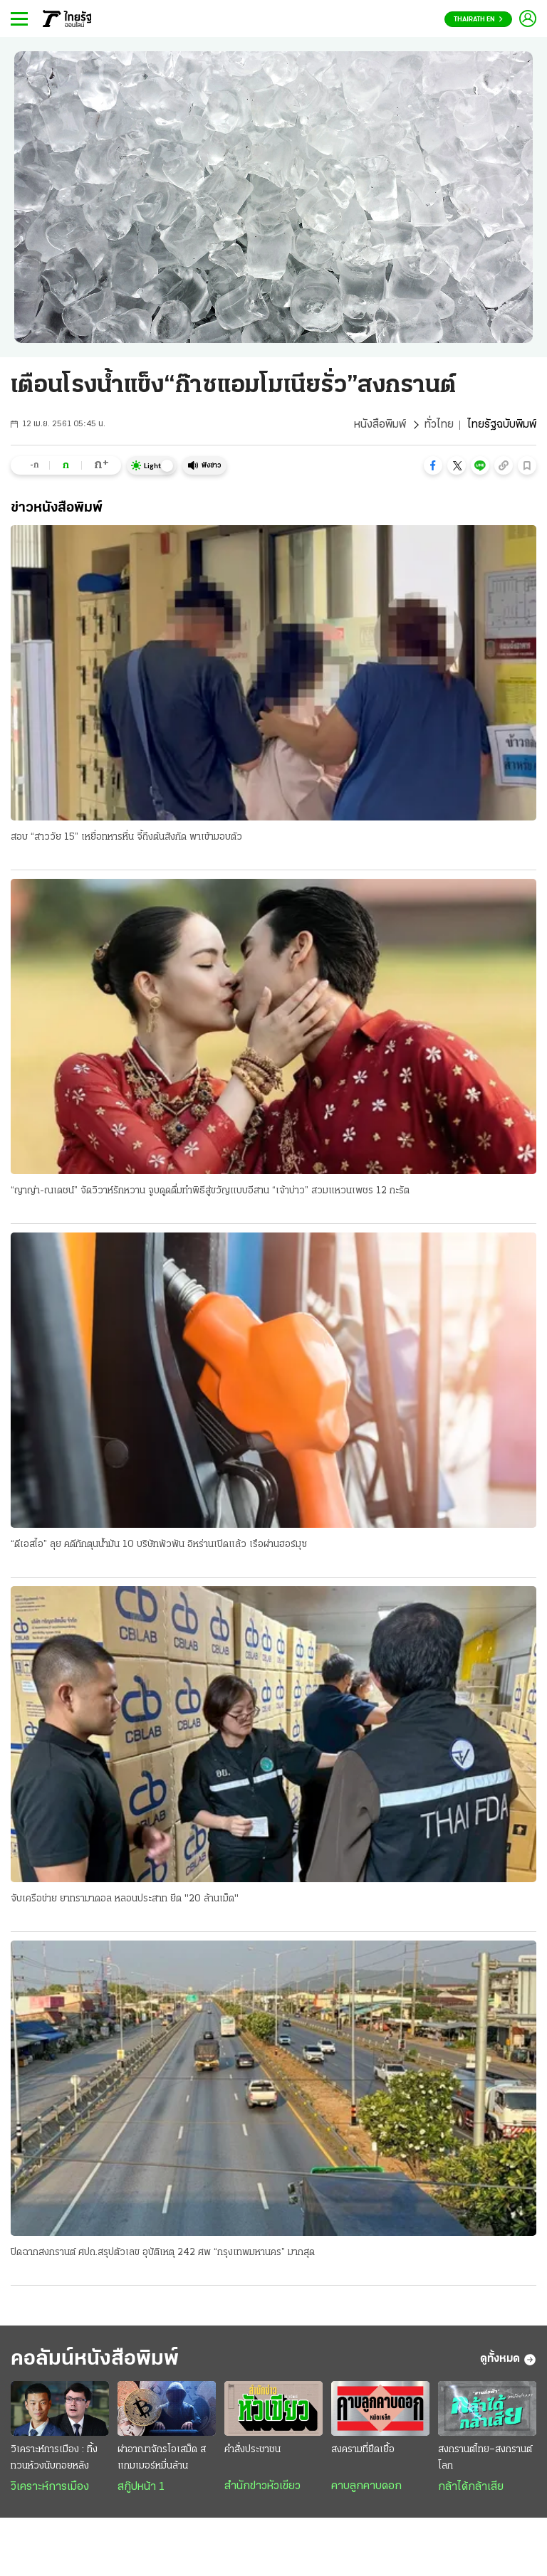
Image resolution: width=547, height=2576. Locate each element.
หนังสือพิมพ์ (380, 425)
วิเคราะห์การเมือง (50, 2487)
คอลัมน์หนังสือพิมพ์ (95, 2359)
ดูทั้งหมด (508, 2359)
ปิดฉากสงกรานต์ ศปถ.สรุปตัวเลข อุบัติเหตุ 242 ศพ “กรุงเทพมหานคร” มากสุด (163, 2252)
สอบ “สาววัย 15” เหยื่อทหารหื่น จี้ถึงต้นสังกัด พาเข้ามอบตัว (126, 837)
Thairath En (478, 19)
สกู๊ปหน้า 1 (141, 2487)
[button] (433, 465)
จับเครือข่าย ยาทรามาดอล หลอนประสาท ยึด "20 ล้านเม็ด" (125, 1899)
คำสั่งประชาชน (252, 2449)
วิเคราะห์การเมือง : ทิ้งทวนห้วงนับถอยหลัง (54, 2457)
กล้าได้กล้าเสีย (471, 2487)
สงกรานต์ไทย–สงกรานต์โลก (485, 2457)
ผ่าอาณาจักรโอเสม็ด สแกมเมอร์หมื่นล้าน (162, 2457)
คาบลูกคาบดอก (366, 2486)
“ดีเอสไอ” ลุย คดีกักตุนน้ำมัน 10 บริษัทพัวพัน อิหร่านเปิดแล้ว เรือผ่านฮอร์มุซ (159, 1544)
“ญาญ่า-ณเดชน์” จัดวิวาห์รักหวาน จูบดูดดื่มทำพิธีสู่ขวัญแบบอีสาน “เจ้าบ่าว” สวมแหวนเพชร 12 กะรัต (210, 1191)
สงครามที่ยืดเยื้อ (363, 2449)
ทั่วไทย (439, 425)
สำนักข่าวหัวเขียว (262, 2486)
